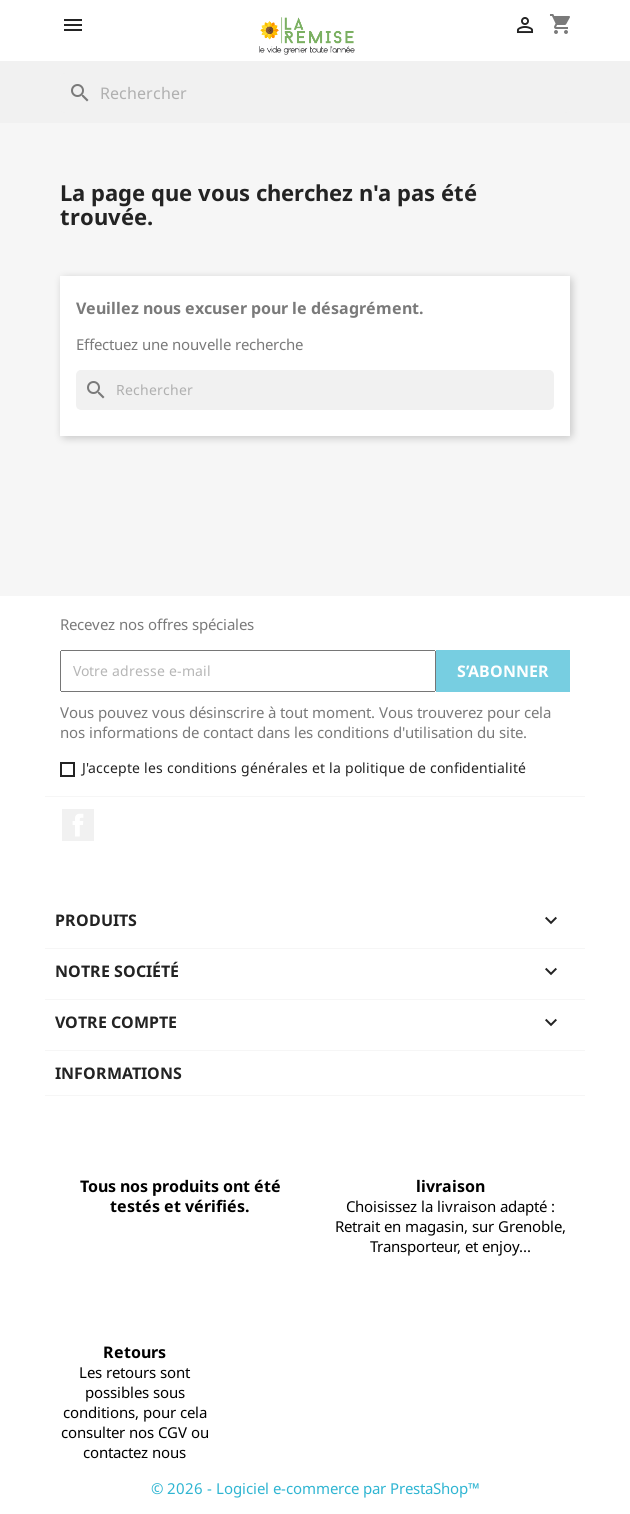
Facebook (78, 825)
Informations (118, 1073)
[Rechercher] (315, 93)
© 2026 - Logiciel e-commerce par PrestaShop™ (315, 1488)
